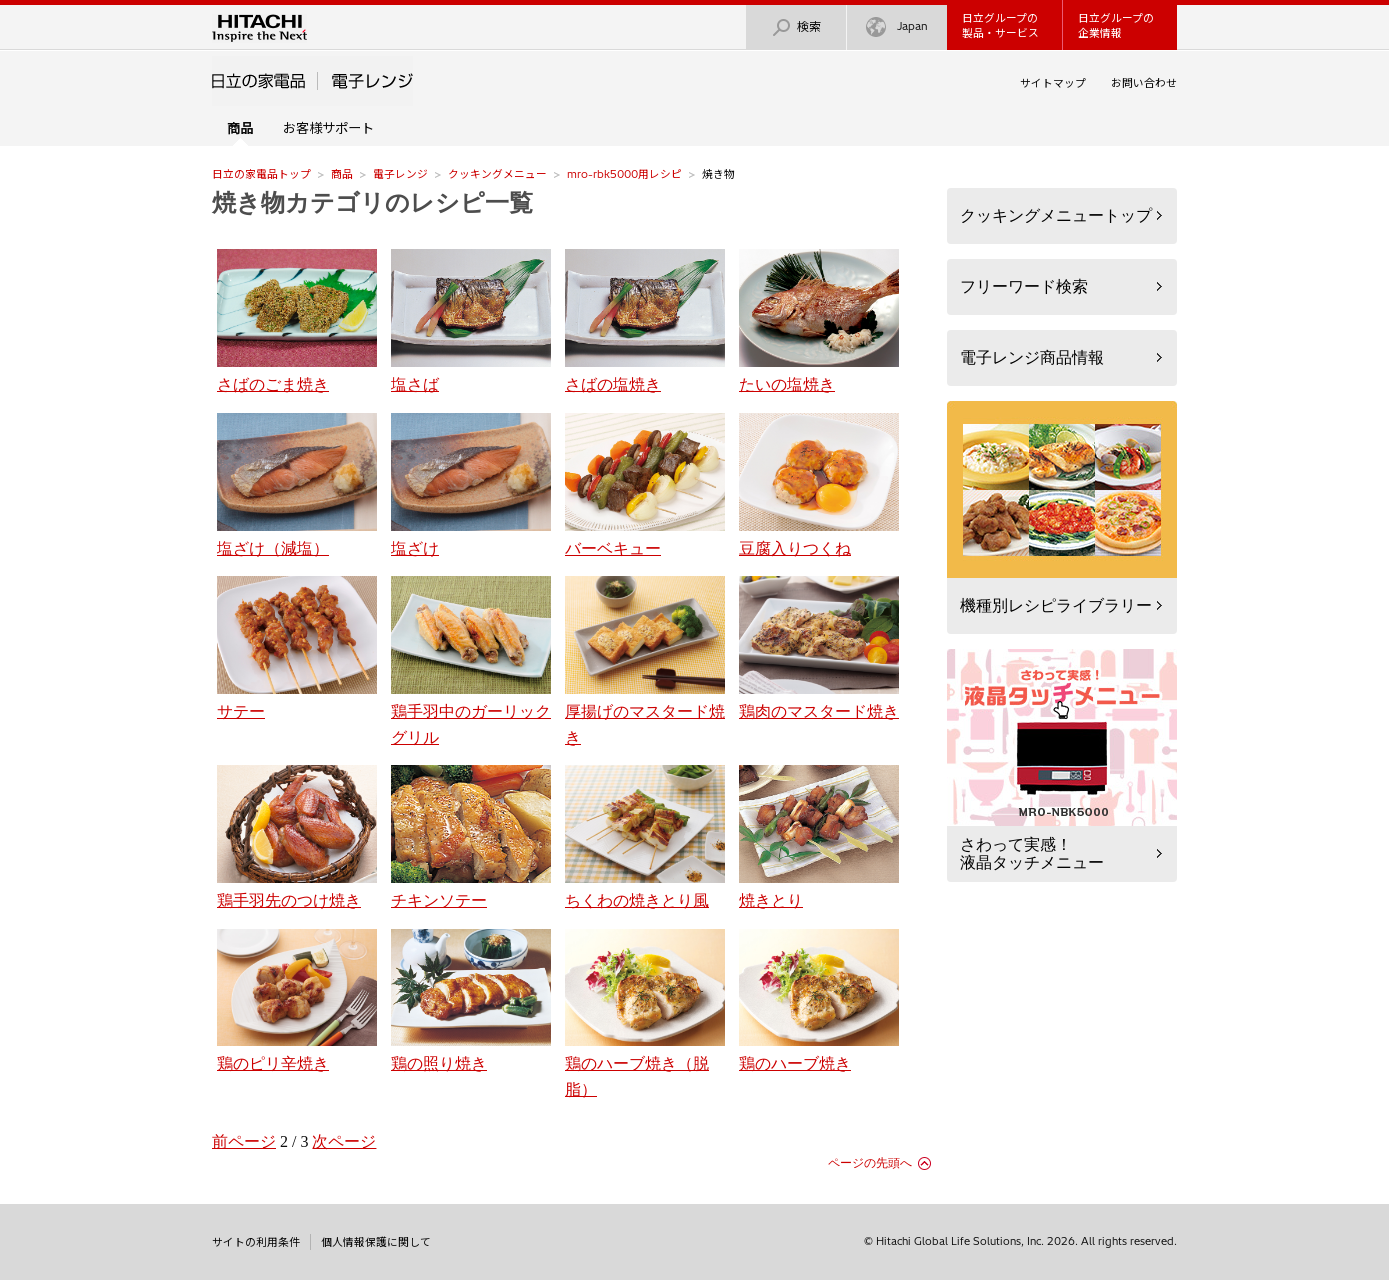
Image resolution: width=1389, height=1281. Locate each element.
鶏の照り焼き (471, 1001)
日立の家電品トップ (261, 174)
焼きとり (819, 837)
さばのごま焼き (297, 321)
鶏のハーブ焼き (819, 1001)
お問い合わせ (1144, 83)
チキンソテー (471, 837)
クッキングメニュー (497, 174)
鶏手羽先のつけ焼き (297, 837)
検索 (796, 27)
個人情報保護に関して (376, 1242)
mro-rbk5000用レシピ (624, 174)
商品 (342, 174)
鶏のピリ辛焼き (297, 1001)
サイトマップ (1053, 83)
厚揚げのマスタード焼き (645, 660)
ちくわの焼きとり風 (645, 837)
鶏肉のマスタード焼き (819, 648)
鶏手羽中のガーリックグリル (471, 660)
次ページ (344, 1141)
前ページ (244, 1141)
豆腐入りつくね (819, 485)
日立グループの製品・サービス (1000, 25)
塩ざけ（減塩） (297, 485)
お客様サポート (328, 128)
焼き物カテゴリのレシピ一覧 (372, 203)
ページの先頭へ (870, 1163)
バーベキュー (645, 485)
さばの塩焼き (645, 321)
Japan (897, 27)
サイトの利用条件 (256, 1242)
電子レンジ (400, 174)
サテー (297, 648)
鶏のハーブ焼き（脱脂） (645, 1013)
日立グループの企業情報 (1116, 25)
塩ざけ (471, 485)
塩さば (471, 321)
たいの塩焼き (819, 321)
